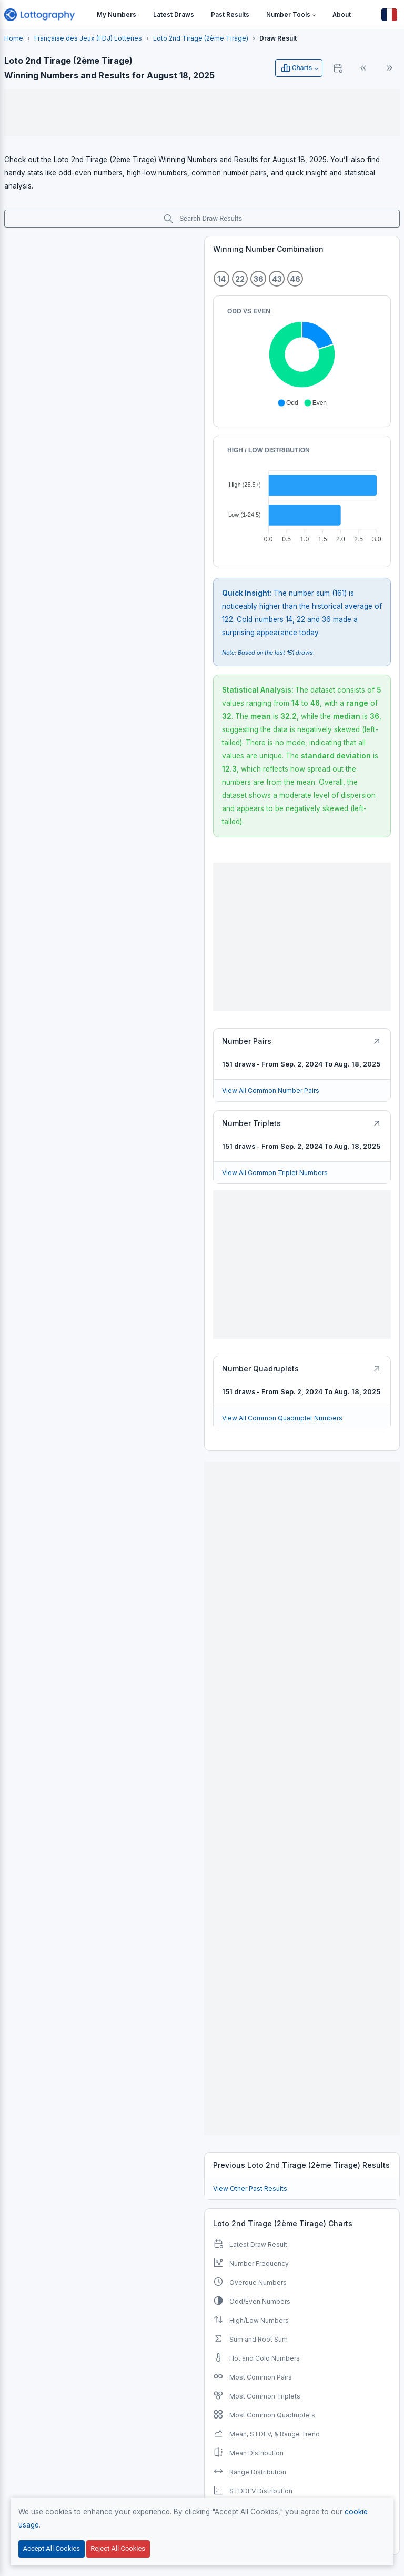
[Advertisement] (202, 112)
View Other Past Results (250, 2189)
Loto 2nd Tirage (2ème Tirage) (200, 38)
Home (13, 38)
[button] (291, 15)
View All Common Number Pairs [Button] (270, 1090)
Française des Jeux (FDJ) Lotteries (88, 38)
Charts (296, 68)
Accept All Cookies (51, 2548)
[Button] (389, 14)
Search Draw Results (202, 218)
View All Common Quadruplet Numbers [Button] (282, 1418)
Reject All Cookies (117, 2548)
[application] (302, 357)
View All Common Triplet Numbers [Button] (275, 1173)
